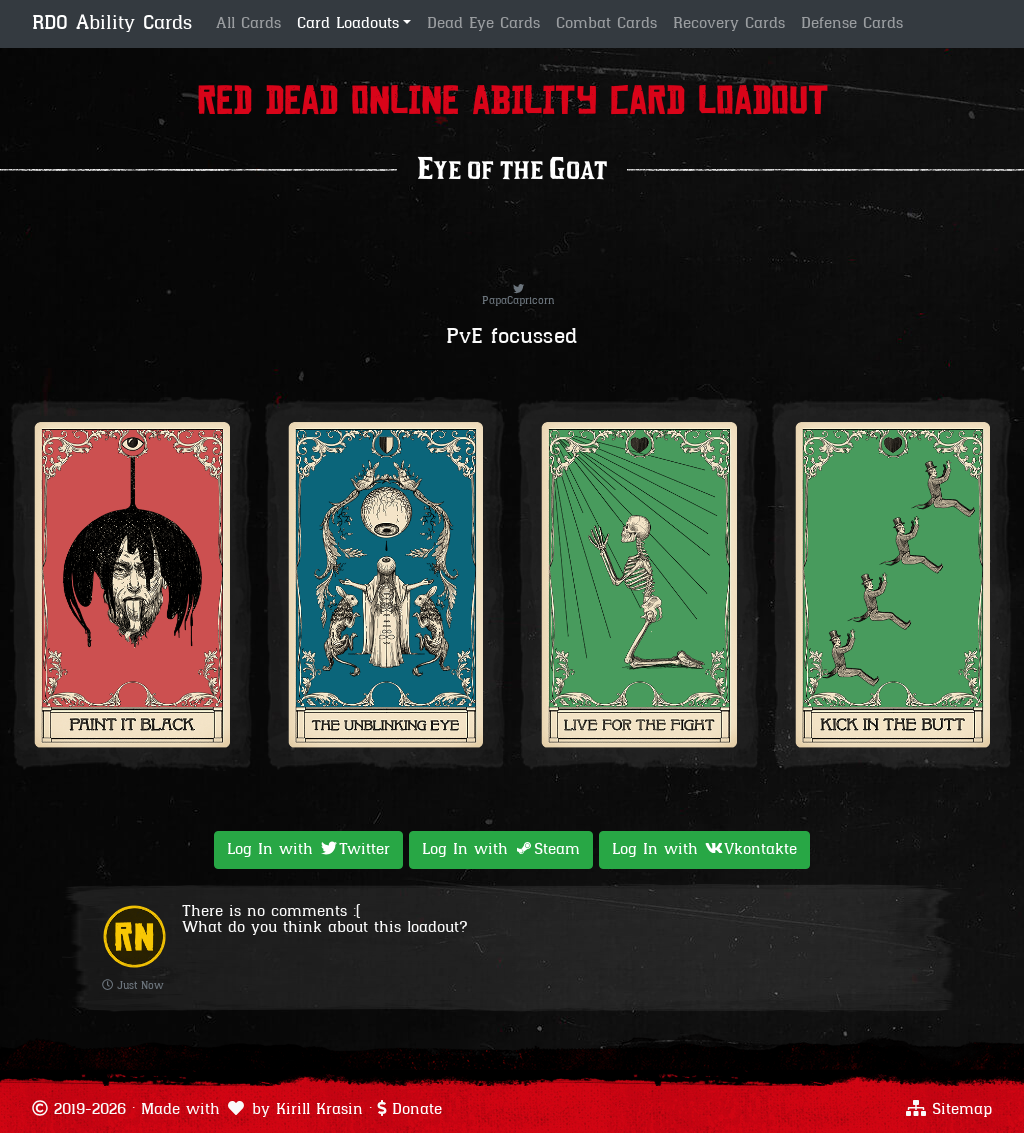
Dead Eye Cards (483, 24)
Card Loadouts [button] (348, 24)
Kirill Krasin (319, 1110)
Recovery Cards (729, 24)
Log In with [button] (308, 849)
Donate (417, 1110)
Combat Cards (606, 24)
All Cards (248, 24)
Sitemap (962, 1110)
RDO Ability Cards (112, 24)
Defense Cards (852, 24)
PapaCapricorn (518, 296)
